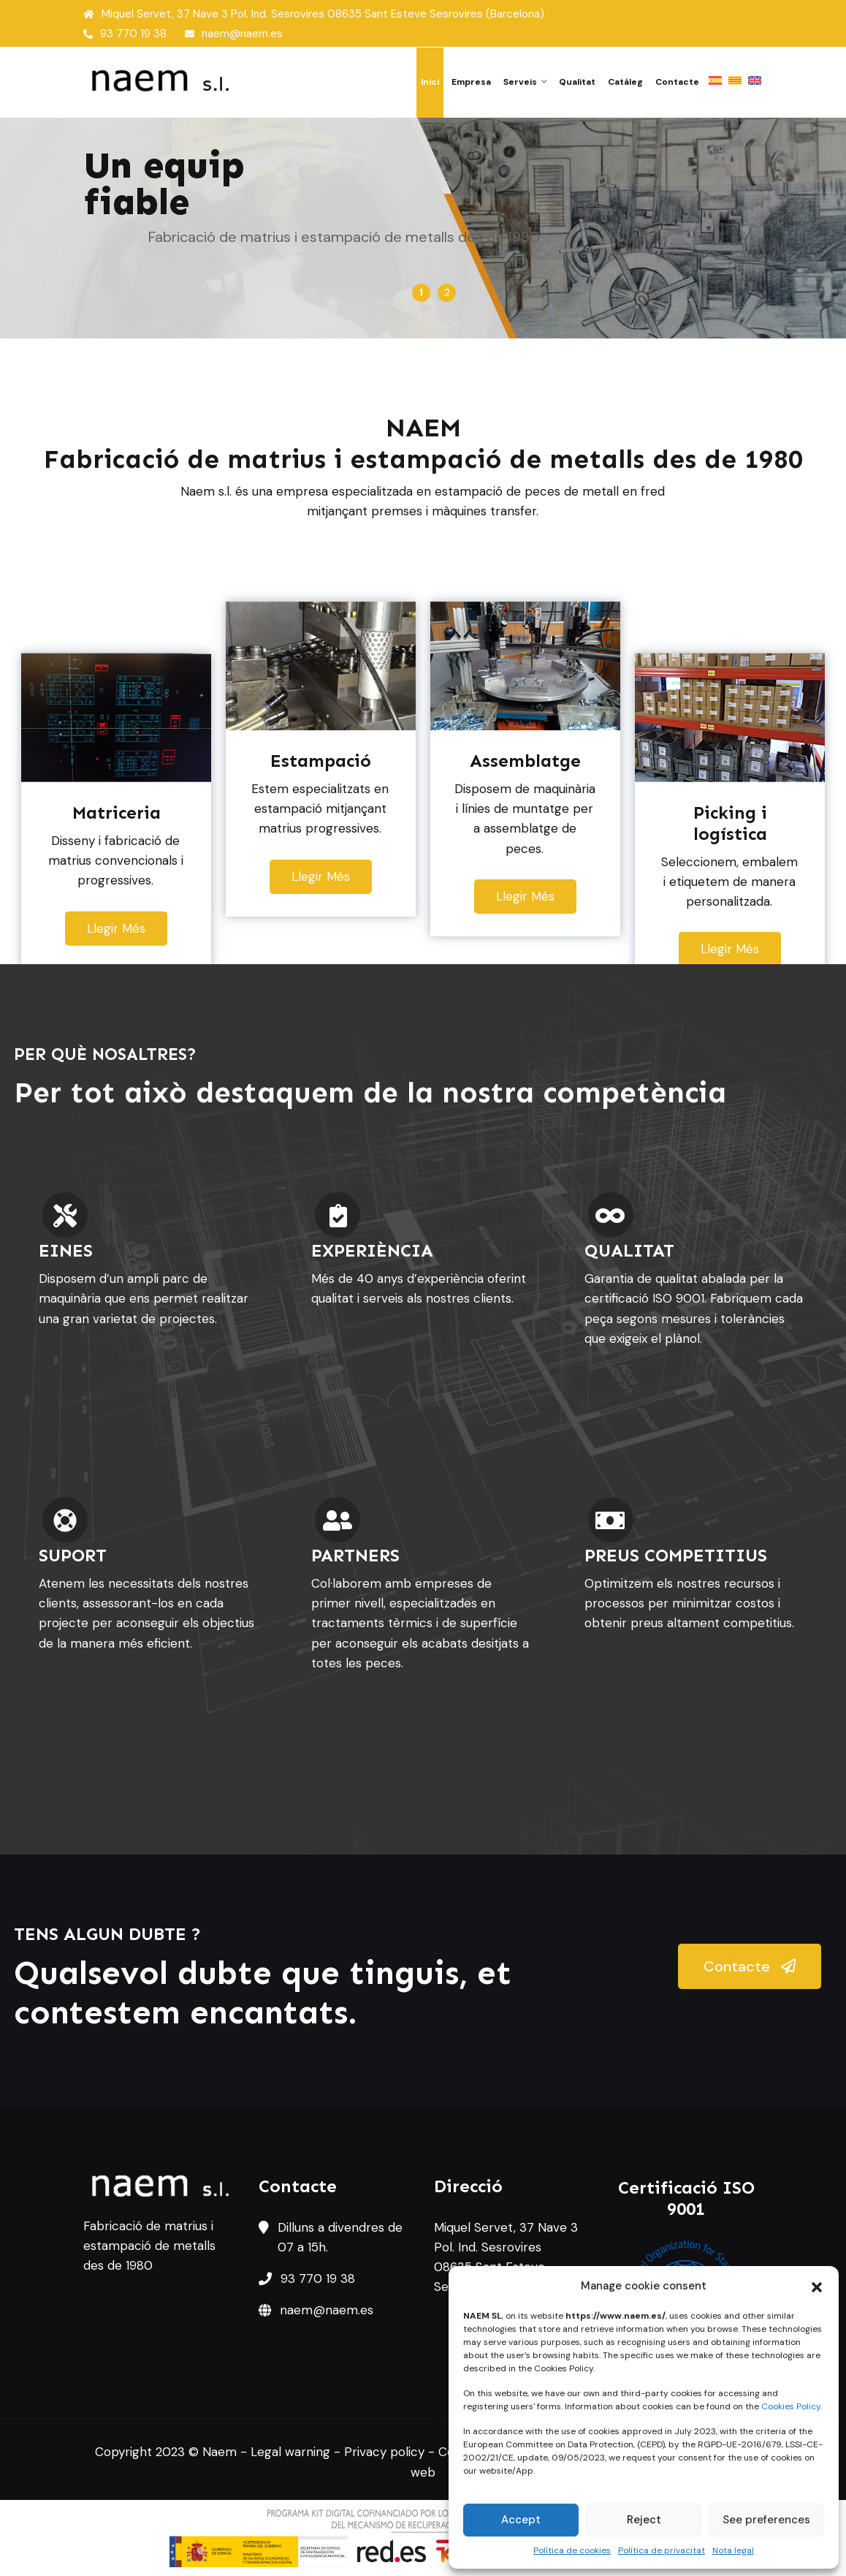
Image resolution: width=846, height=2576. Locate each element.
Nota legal (733, 2550)
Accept (521, 2519)
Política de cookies (572, 2550)
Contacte (677, 82)
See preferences (766, 2519)
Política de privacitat (661, 2550)
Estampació (280, 314)
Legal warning (290, 2452)
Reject (644, 2519)
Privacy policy (384, 2452)
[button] (816, 2285)
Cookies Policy (790, 2406)
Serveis (520, 82)
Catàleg (625, 82)
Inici (430, 82)
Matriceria (146, 314)
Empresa (471, 82)
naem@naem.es (234, 33)
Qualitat (577, 82)
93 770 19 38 (125, 33)
